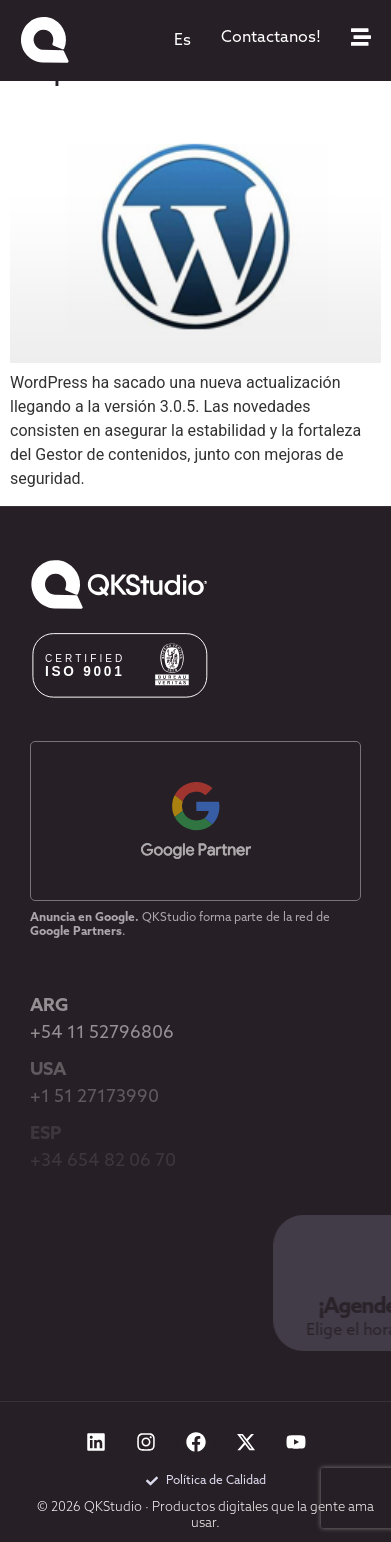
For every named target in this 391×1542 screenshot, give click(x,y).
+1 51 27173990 (94, 1097)
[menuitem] (182, 41)
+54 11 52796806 (102, 1033)
